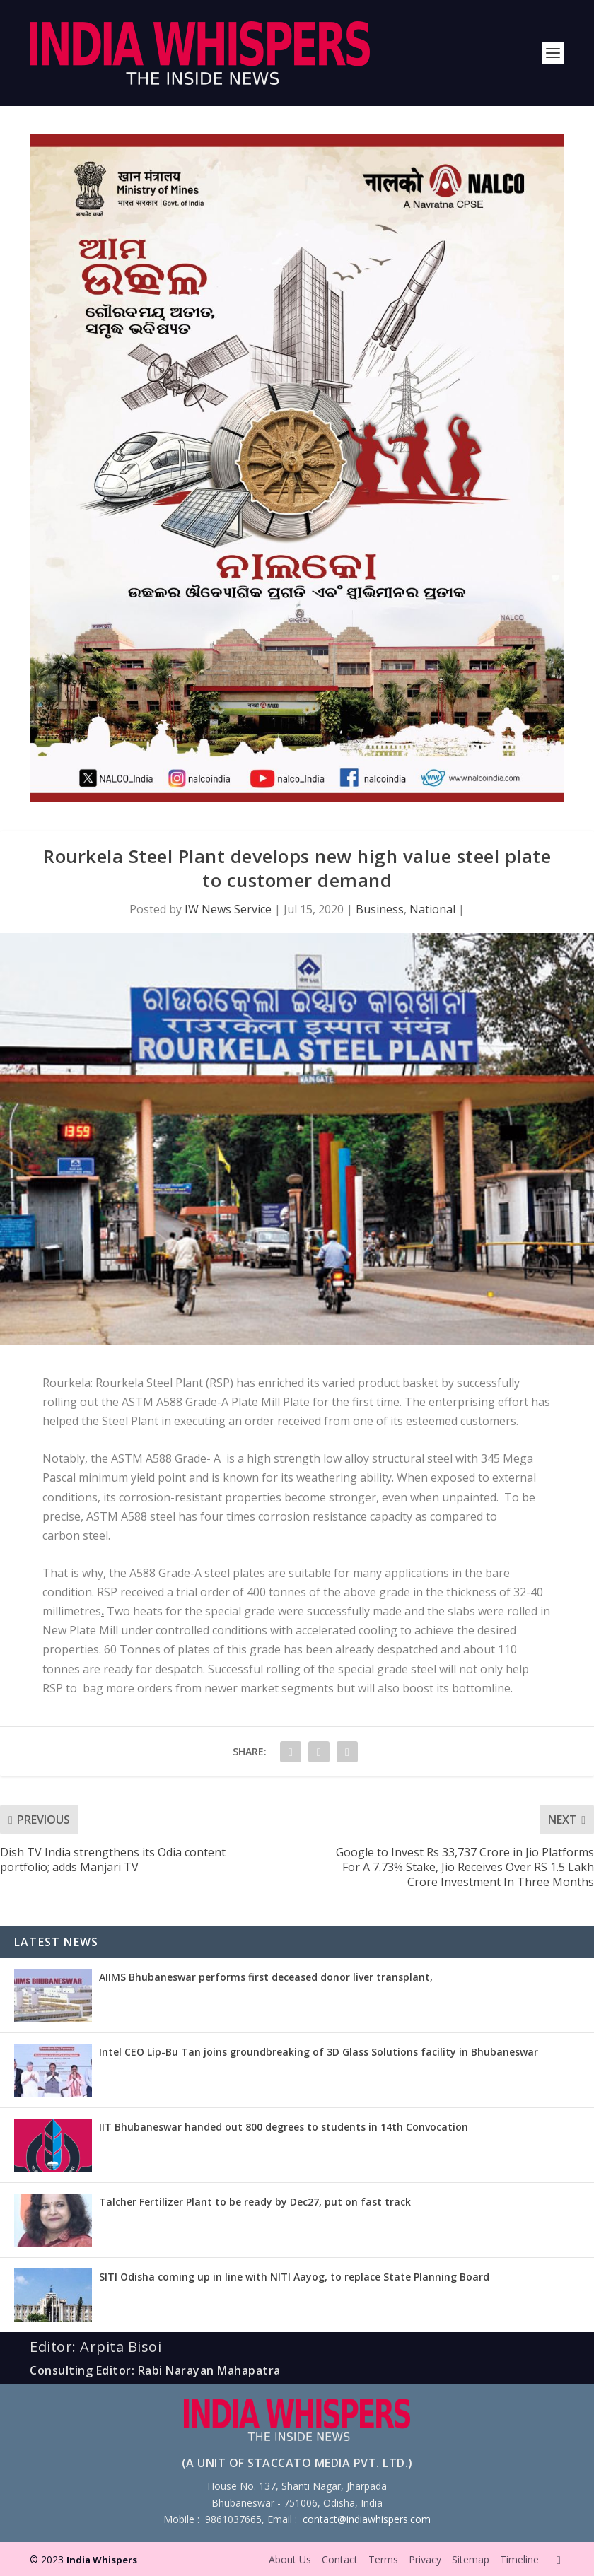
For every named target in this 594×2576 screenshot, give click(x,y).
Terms (383, 2559)
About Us (290, 2559)
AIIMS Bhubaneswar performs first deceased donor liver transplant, (266, 1977)
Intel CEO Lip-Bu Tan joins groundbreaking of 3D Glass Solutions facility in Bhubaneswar (318, 2052)
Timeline (519, 2559)
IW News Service (228, 909)
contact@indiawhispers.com (367, 2519)
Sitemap (470, 2559)
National (432, 909)
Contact (340, 2559)
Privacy (425, 2559)
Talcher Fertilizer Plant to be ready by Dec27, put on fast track (255, 2201)
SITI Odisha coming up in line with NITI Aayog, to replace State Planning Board (294, 2276)
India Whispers (101, 2559)
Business (380, 909)
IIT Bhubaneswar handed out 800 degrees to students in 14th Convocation (283, 2126)
